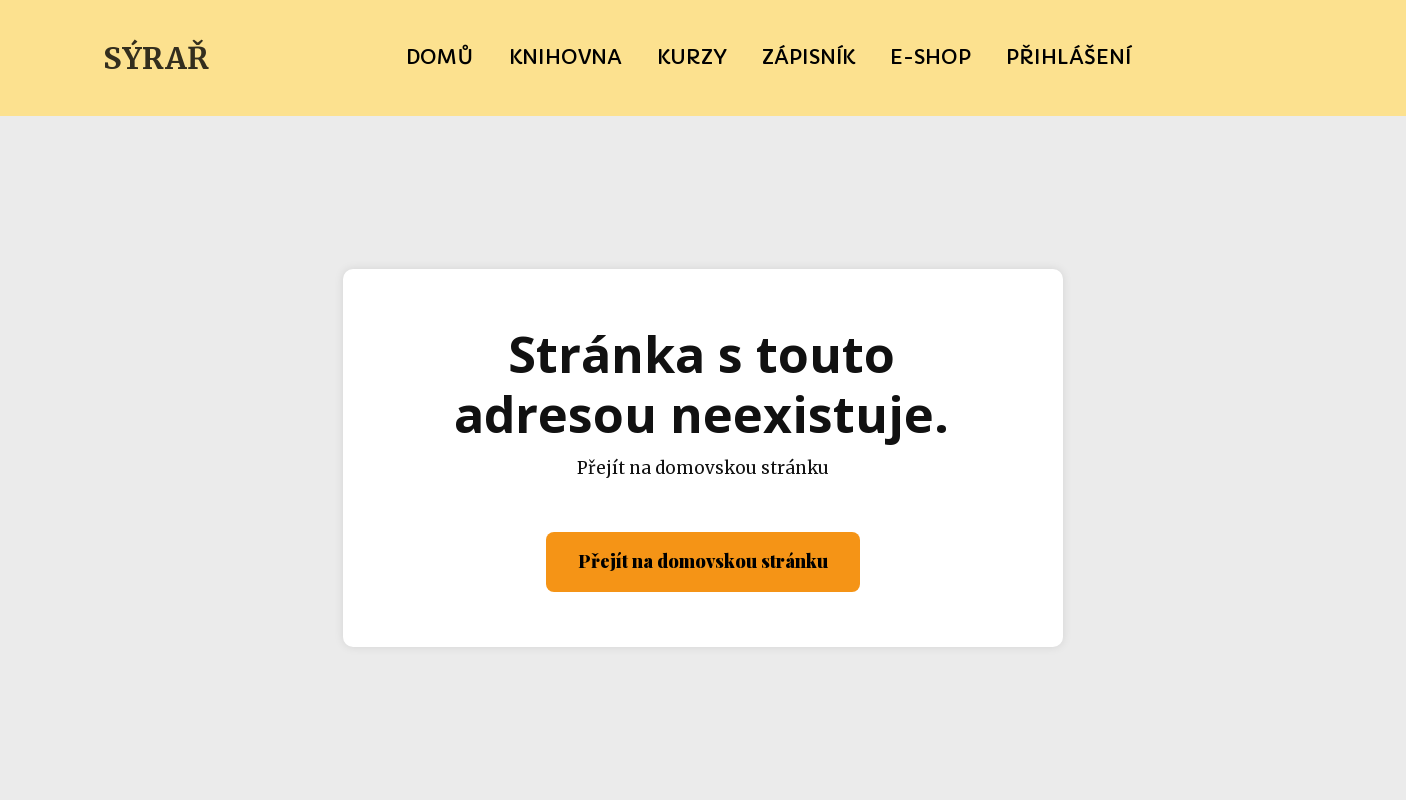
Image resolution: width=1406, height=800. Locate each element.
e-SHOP (930, 57)
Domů (440, 57)
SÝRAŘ (156, 58)
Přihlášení (1068, 57)
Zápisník (808, 57)
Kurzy (692, 57)
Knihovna (565, 57)
